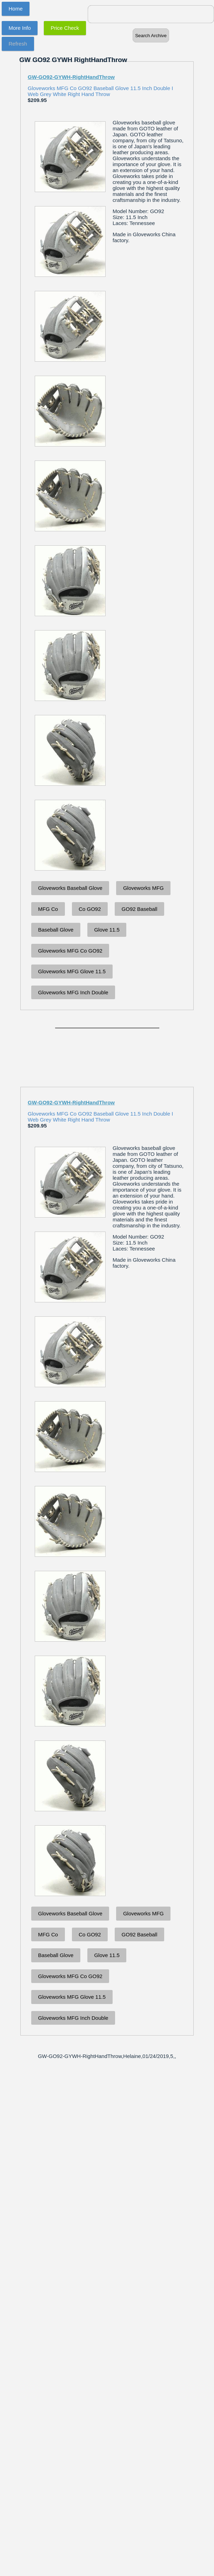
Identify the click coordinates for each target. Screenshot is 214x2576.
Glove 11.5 (107, 930)
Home (16, 9)
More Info (20, 28)
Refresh (18, 44)
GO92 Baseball (140, 909)
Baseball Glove (56, 930)
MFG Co (48, 909)
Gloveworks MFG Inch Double (73, 992)
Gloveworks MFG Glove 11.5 (72, 971)
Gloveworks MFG (143, 888)
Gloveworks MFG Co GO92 (70, 951)
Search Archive (151, 35)
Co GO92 (90, 909)
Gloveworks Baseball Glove (70, 888)
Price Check (65, 28)
